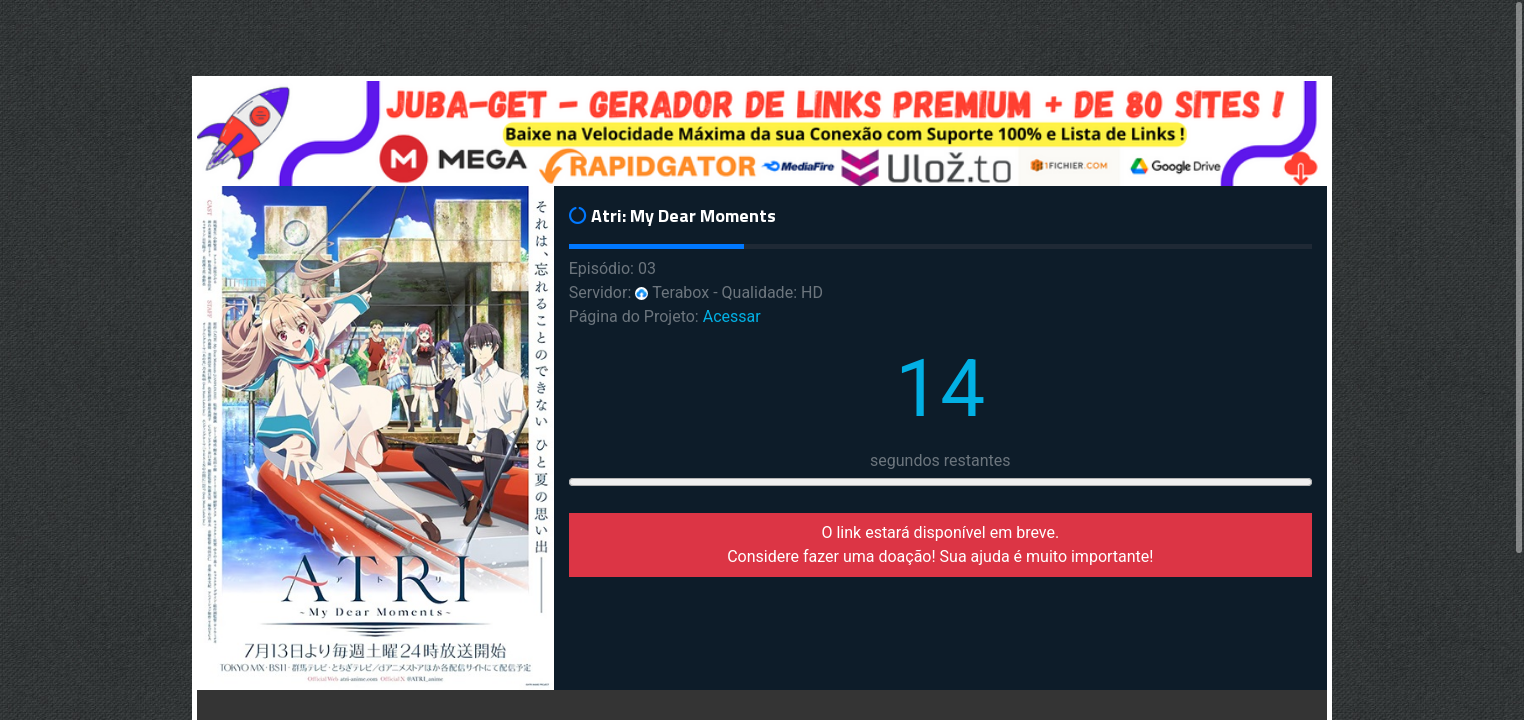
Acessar (732, 316)
